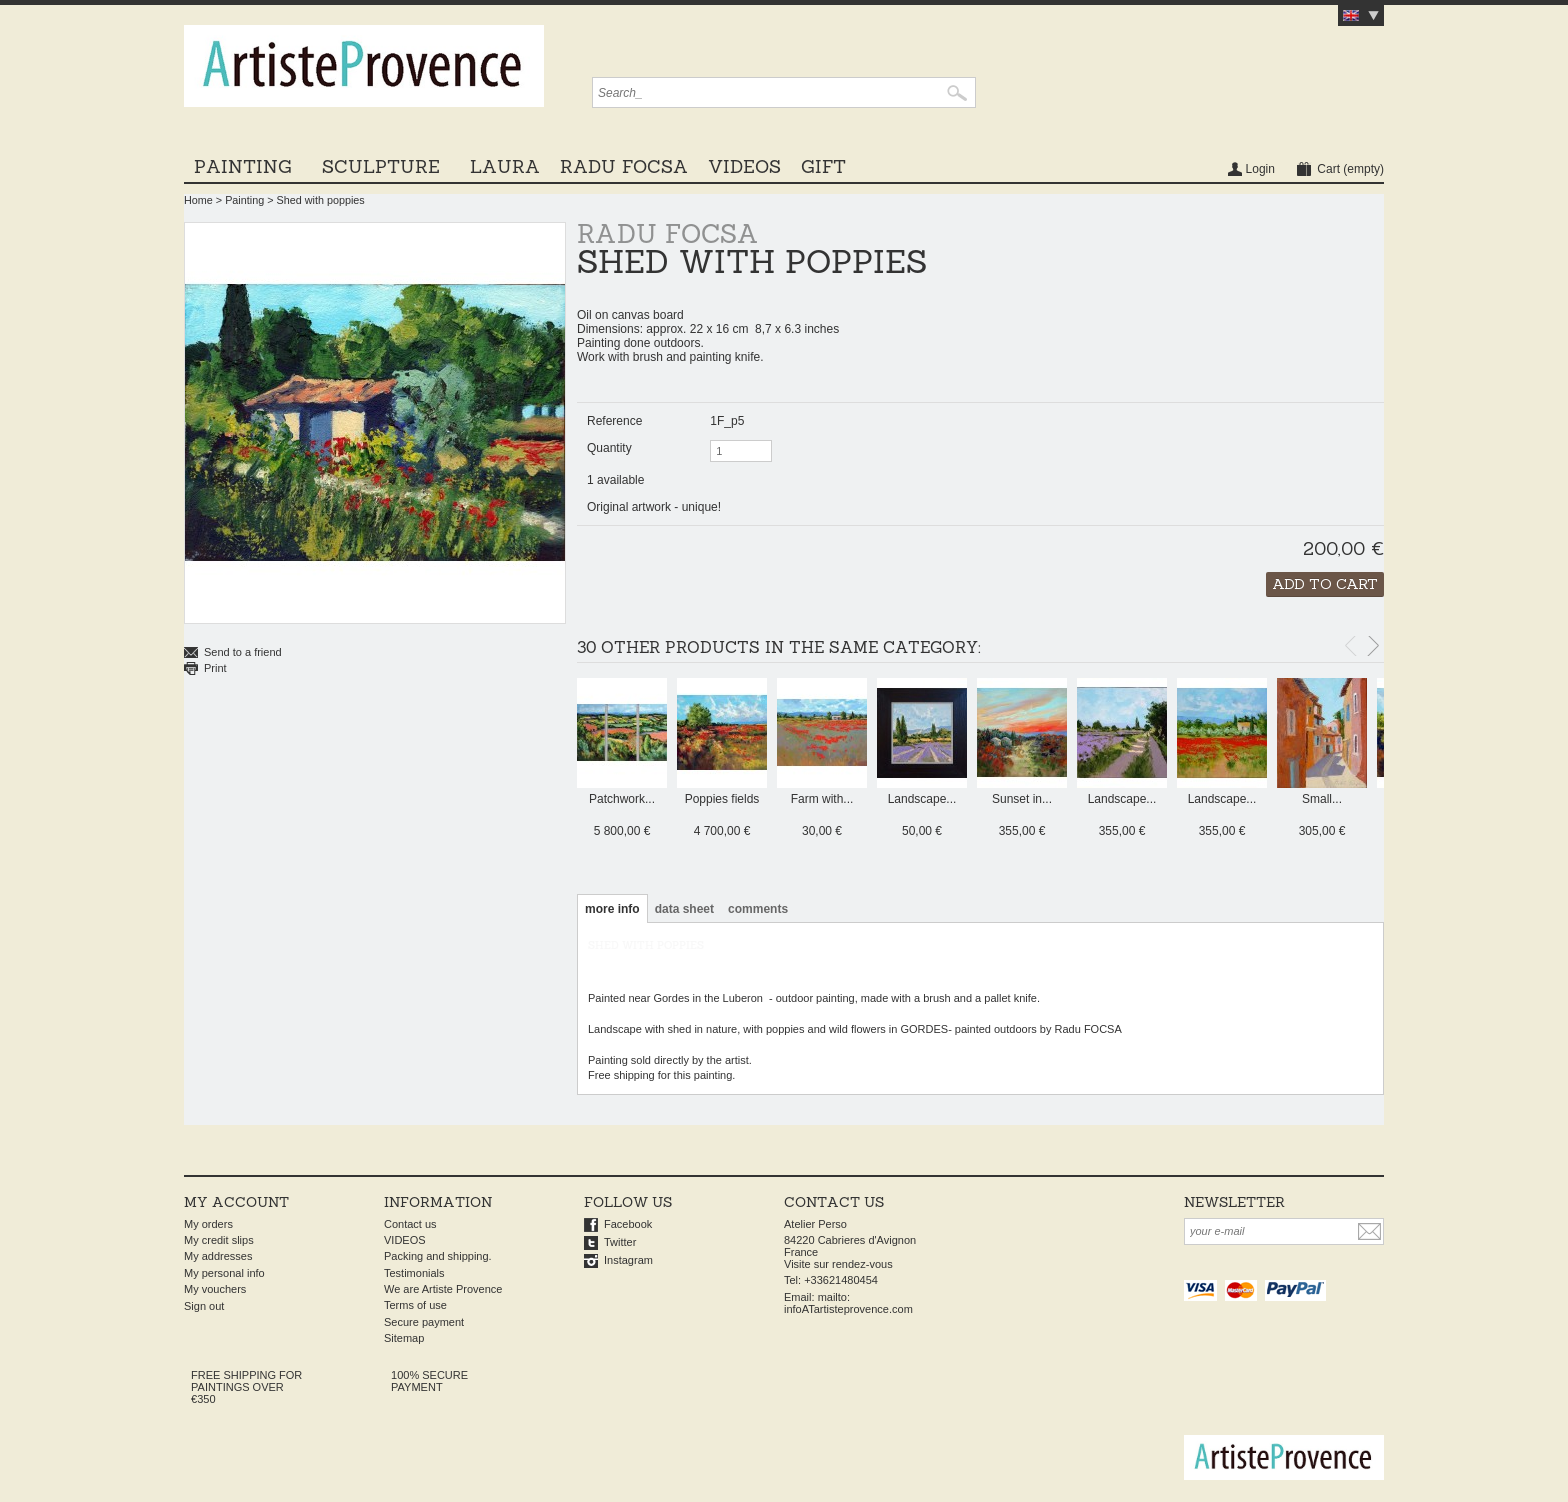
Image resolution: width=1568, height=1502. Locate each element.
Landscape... (922, 799)
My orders (208, 1224)
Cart (1350, 169)
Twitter (620, 1242)
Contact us (410, 1224)
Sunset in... (1022, 799)
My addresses (218, 1256)
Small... (1322, 799)
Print (215, 668)
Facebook (628, 1224)
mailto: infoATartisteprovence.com (848, 1303)
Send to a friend (243, 652)
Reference (614, 421)
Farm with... (822, 799)
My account (236, 1202)
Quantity (609, 448)
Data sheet (684, 909)
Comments (758, 909)
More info (612, 909)
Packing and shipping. (438, 1256)
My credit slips (219, 1240)
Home (198, 200)
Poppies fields (722, 799)
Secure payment (424, 1322)
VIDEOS (744, 166)
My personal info (224, 1273)
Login (1260, 169)
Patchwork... (622, 799)
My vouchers (215, 1289)
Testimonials (414, 1273)
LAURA (505, 166)
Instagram (628, 1260)
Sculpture (381, 166)
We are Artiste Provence (443, 1289)
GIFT (823, 166)
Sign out (204, 1306)
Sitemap (404, 1338)
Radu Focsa (624, 166)
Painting (243, 166)
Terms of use (415, 1305)
